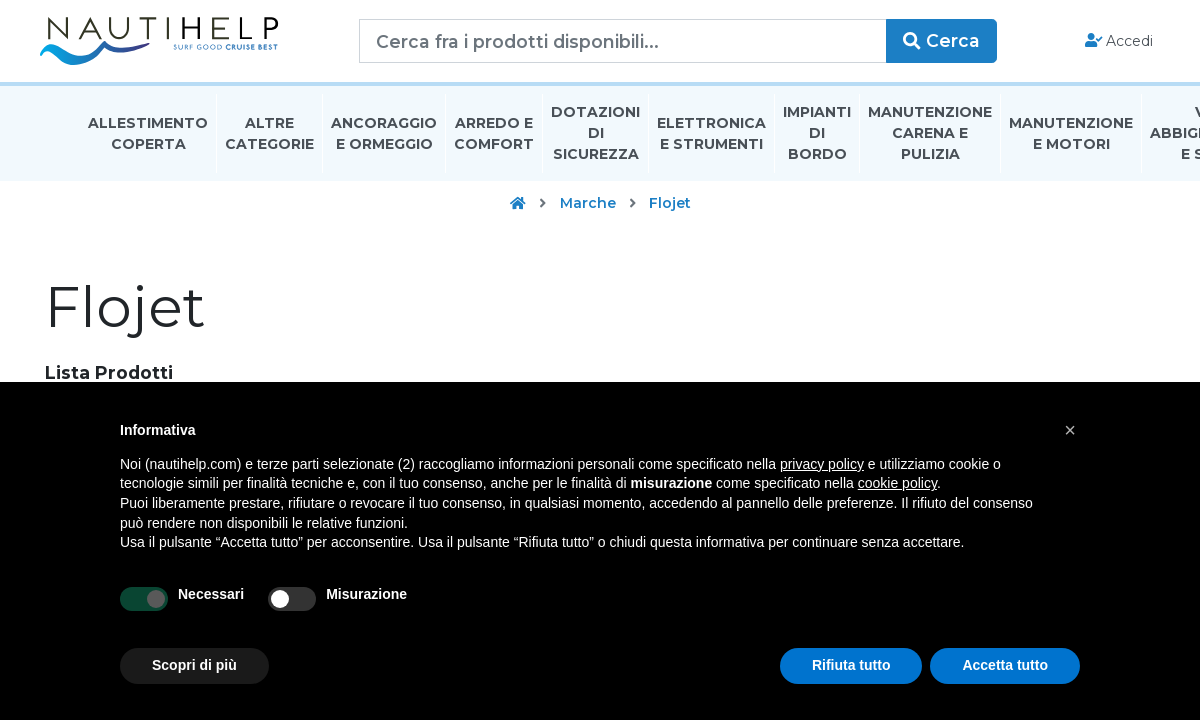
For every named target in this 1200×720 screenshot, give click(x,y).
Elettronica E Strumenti (711, 143)
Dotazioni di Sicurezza (595, 144)
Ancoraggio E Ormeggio (384, 143)
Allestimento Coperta (148, 143)
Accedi (1078, 46)
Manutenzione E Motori (1071, 143)
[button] (1070, 430)
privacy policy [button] (822, 464)
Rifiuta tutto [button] (851, 665)
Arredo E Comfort (494, 143)
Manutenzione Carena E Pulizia (930, 144)
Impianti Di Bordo (817, 144)
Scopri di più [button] (194, 665)
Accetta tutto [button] (1005, 665)
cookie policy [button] (897, 483)
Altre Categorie (269, 143)
